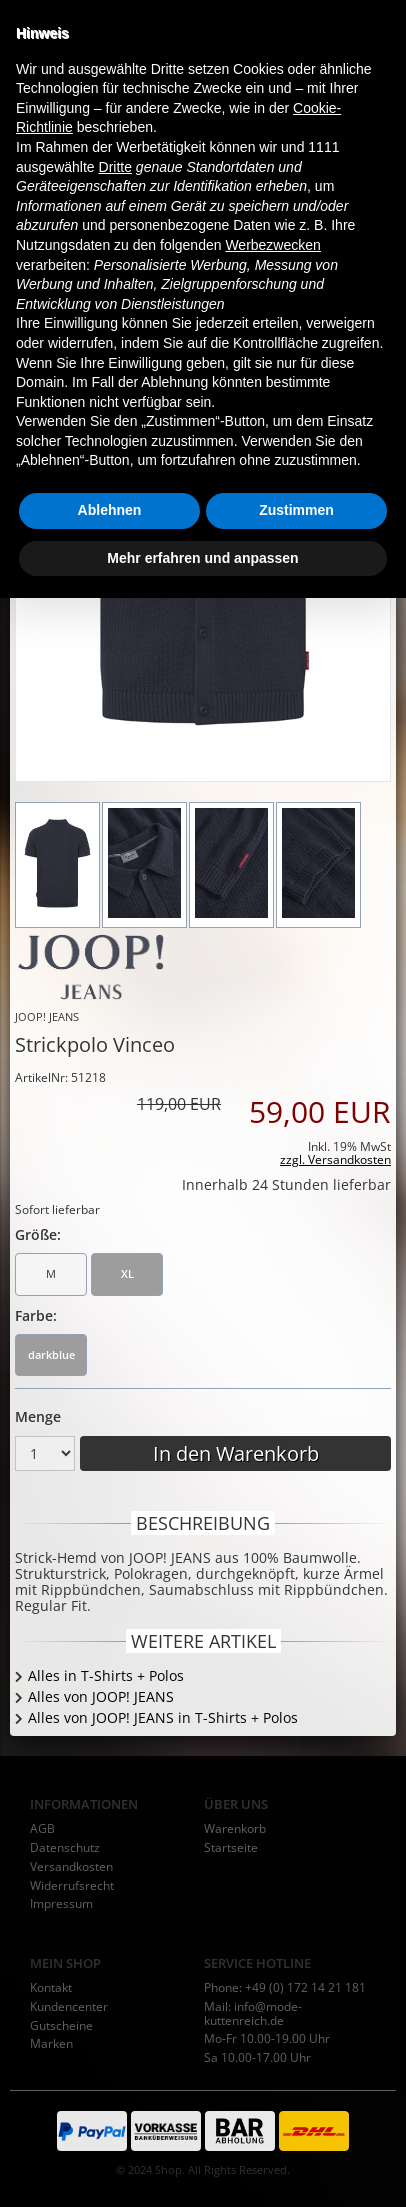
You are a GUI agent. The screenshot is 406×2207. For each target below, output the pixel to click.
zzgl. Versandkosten (335, 1159)
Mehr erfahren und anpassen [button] (202, 2166)
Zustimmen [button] (296, 2119)
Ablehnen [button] (110, 2119)
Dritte (115, 1775)
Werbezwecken (272, 1854)
